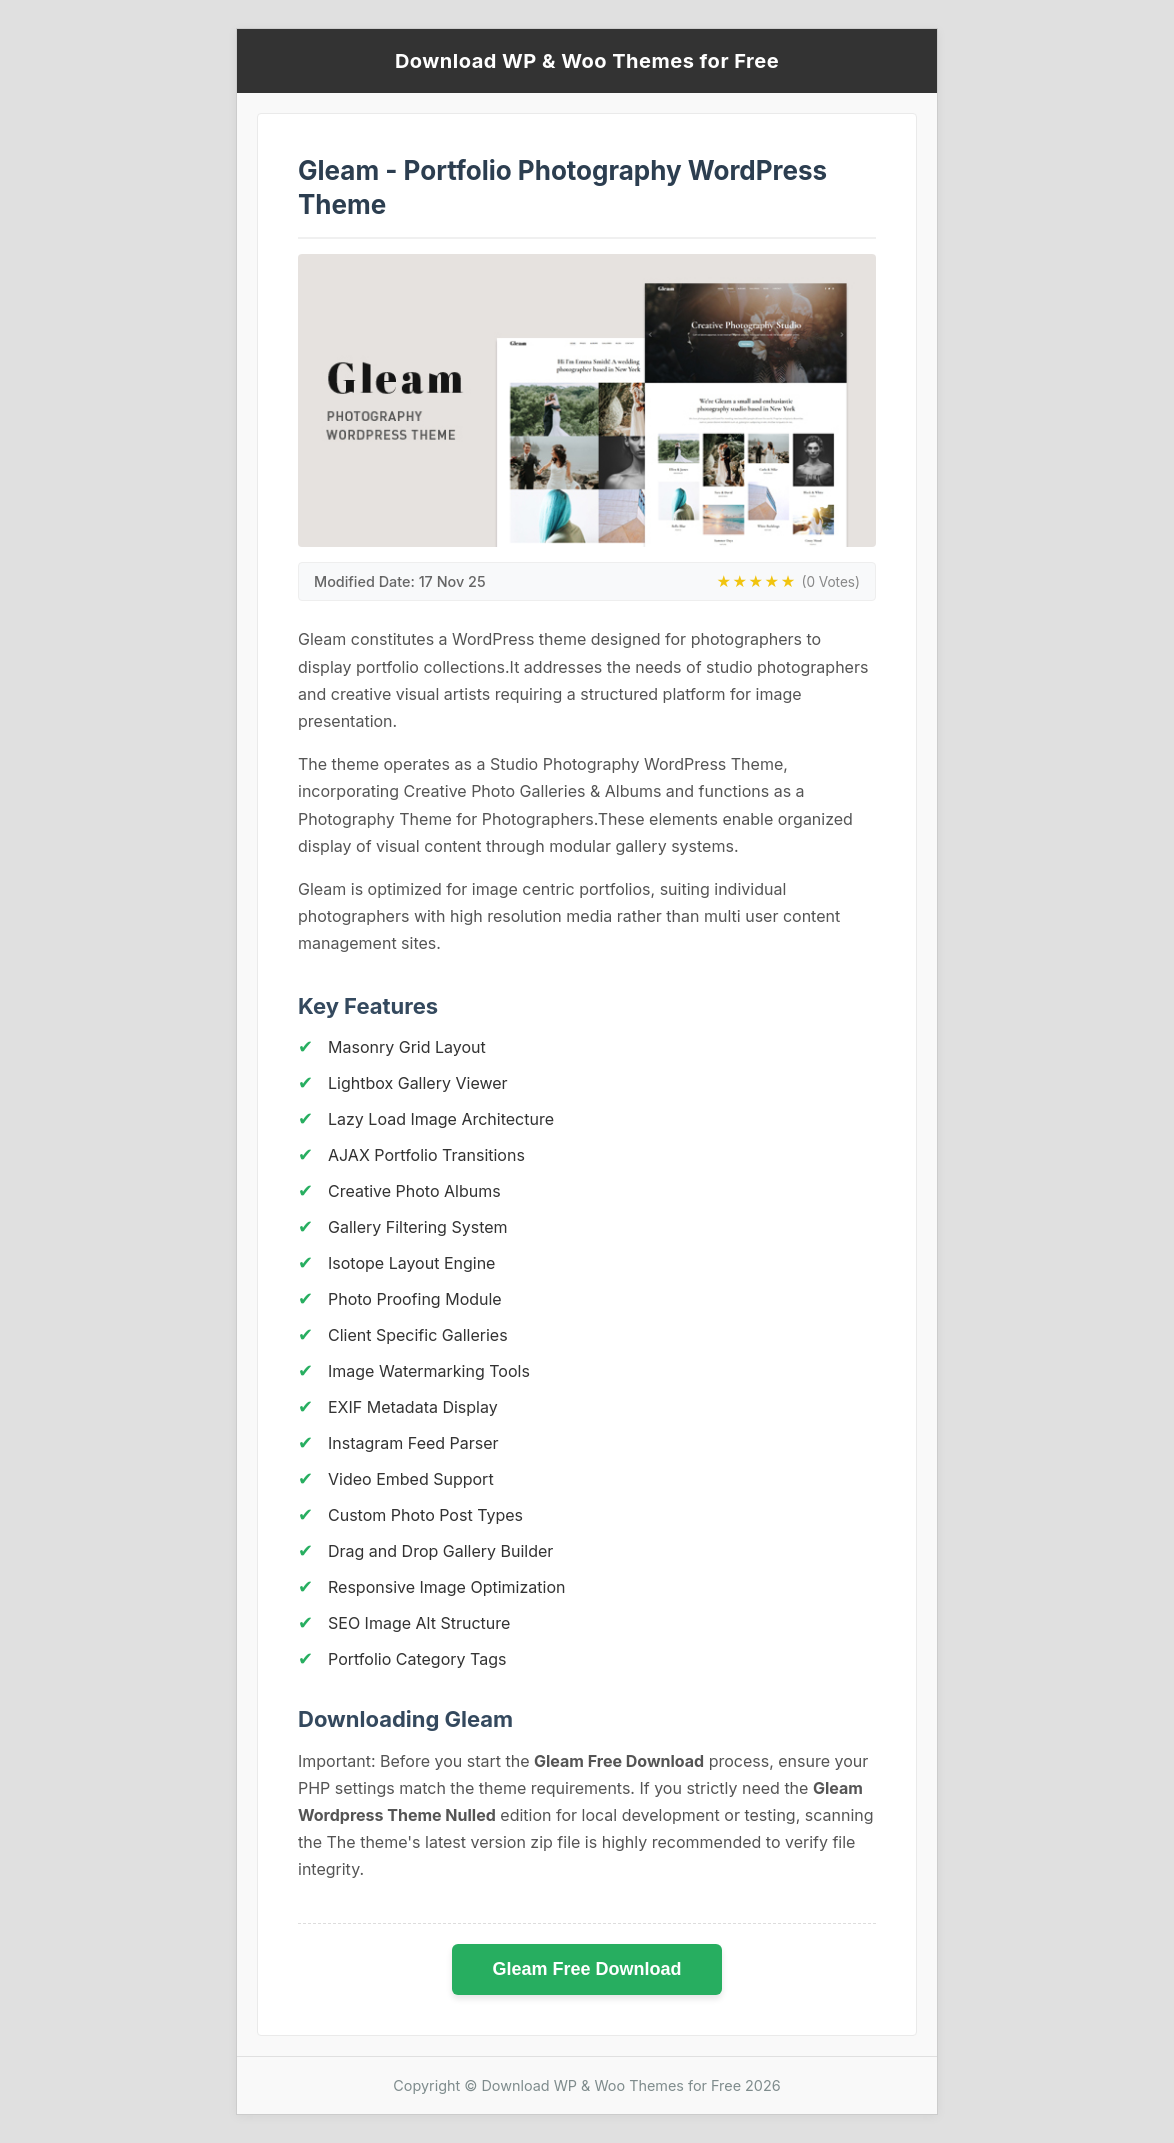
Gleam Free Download (586, 1969)
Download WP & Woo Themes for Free (587, 61)
